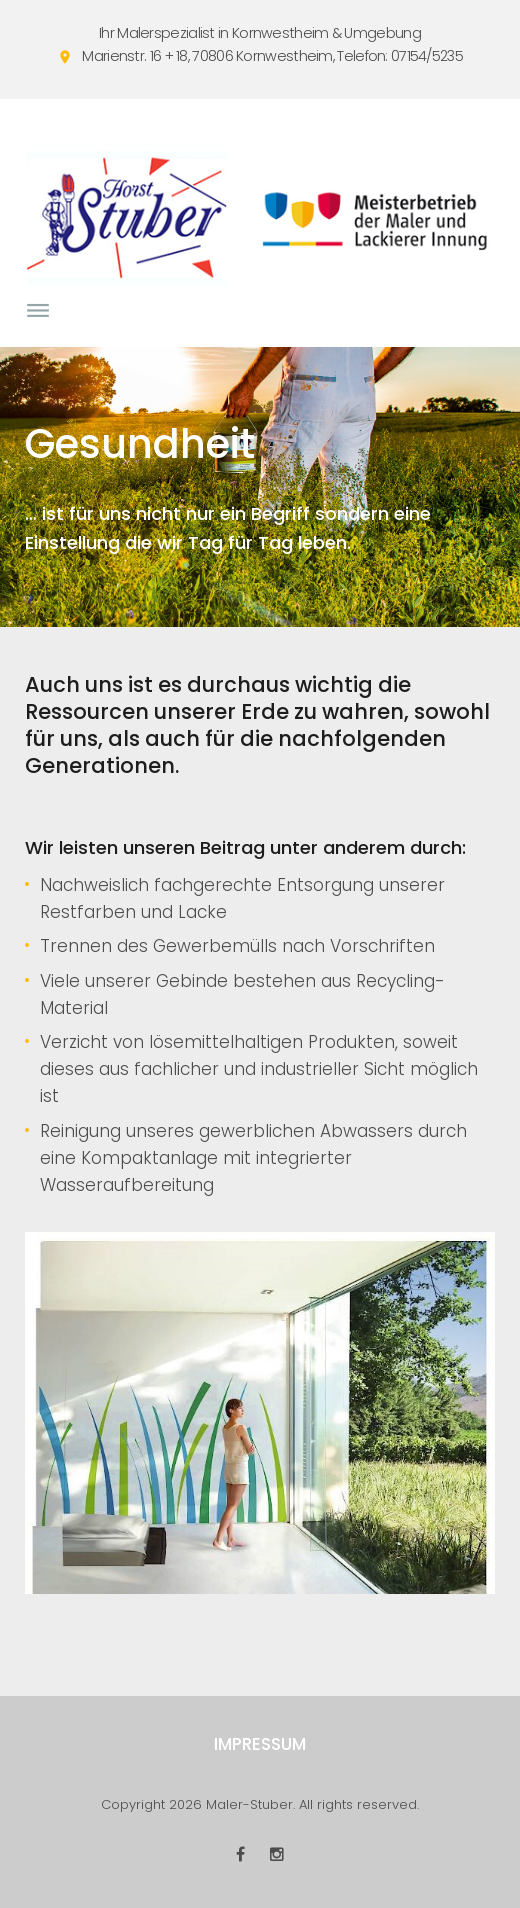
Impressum (260, 1744)
